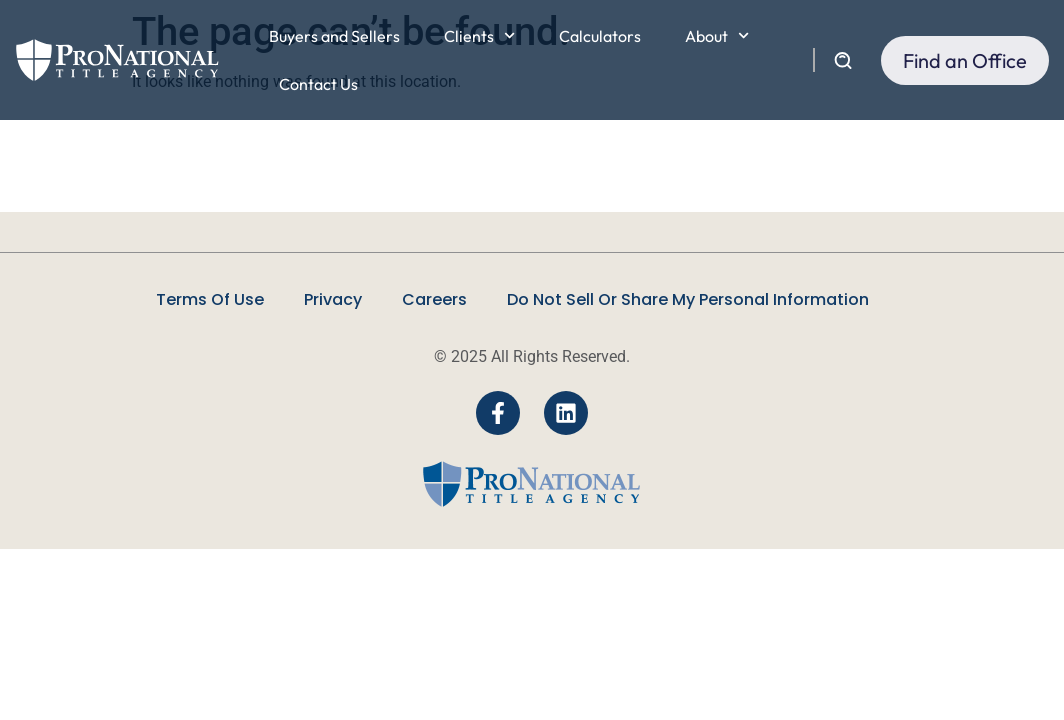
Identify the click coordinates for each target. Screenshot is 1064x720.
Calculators (600, 36)
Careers (434, 299)
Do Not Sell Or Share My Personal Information (688, 299)
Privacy (333, 299)
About (717, 35)
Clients (479, 35)
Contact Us (318, 84)
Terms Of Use (210, 299)
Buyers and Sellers (334, 36)
